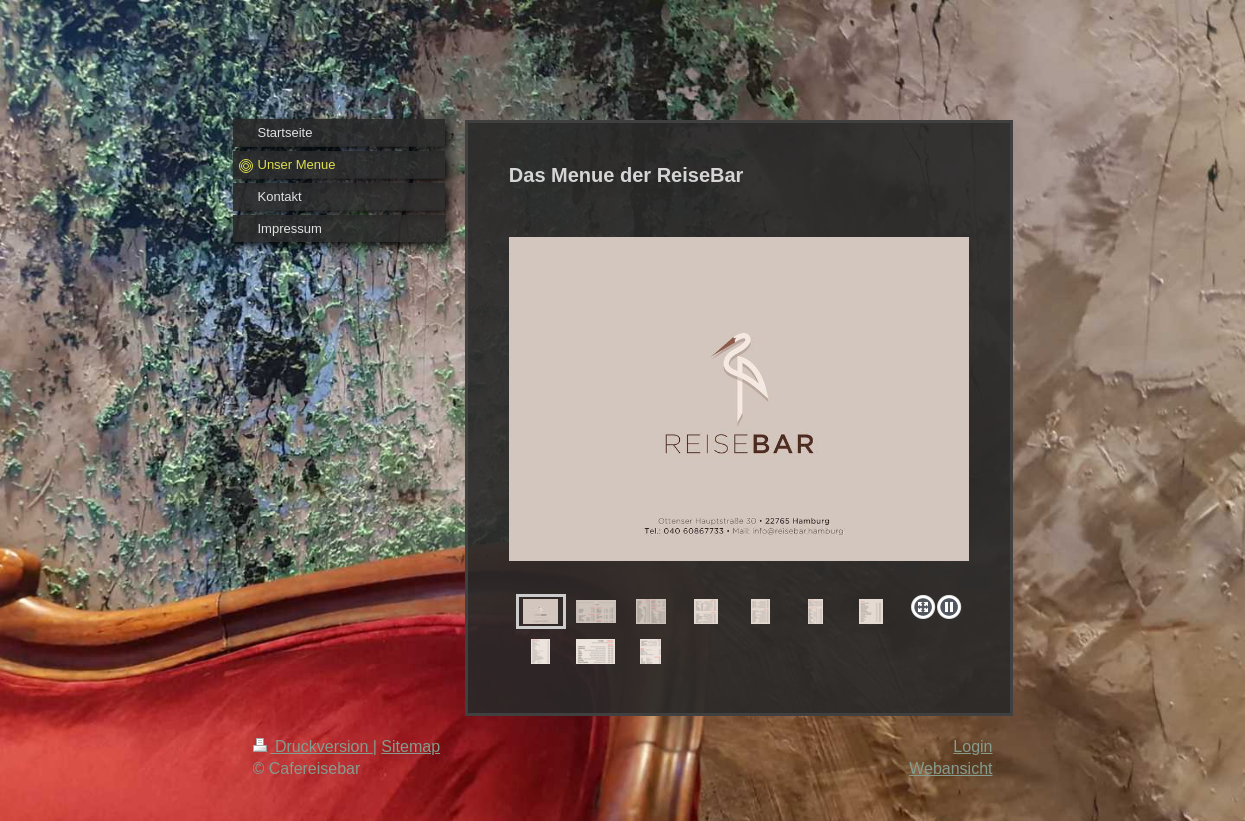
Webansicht (950, 768)
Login (972, 746)
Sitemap (410, 746)
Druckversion (313, 746)
